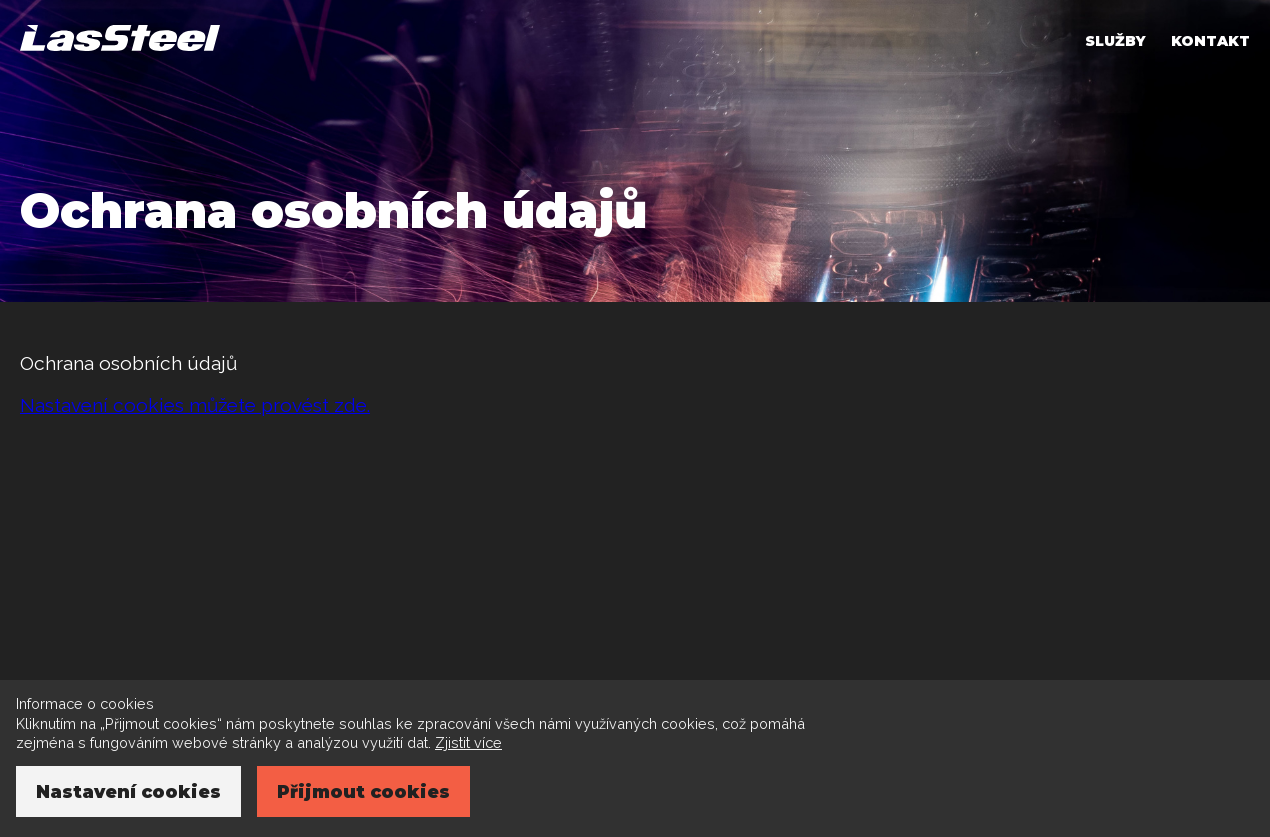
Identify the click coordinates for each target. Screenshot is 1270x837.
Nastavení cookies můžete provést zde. (195, 405)
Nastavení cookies (128, 791)
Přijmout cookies (363, 791)
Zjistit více (468, 742)
